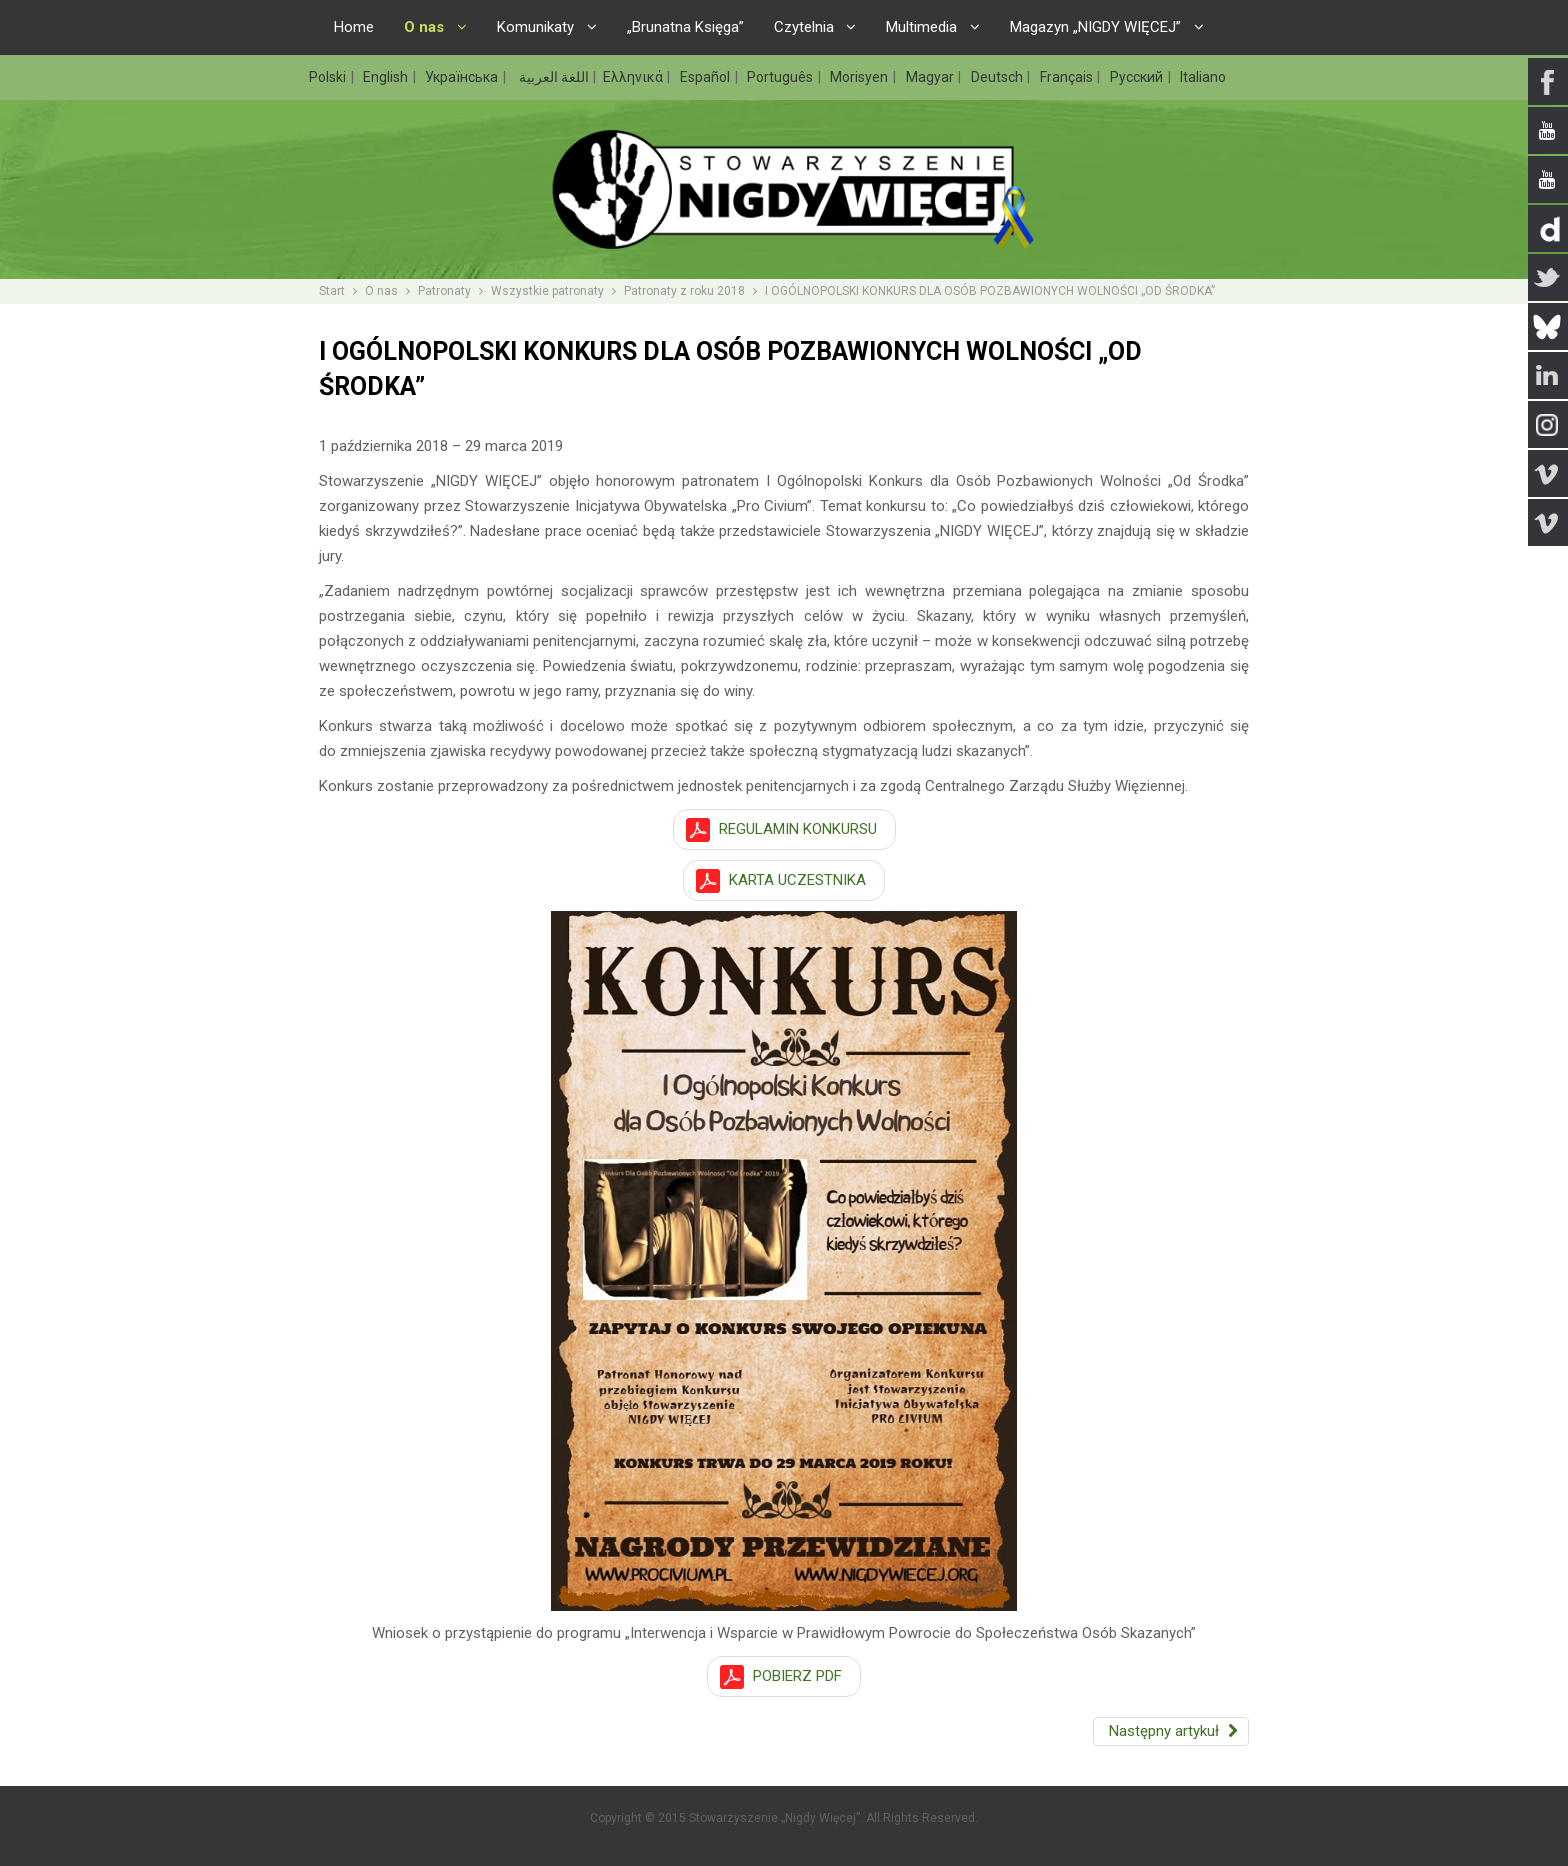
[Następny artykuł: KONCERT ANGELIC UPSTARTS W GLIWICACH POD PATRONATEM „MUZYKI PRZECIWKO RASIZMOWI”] (1171, 1731)
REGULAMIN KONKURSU (798, 829)
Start (332, 291)
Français (1068, 77)
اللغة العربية (552, 77)
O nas (381, 291)
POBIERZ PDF (797, 1676)
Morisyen (860, 77)
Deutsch (998, 77)
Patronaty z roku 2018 (684, 291)
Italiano (1203, 77)
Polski (329, 77)
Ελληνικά (634, 77)
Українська (463, 77)
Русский (1138, 77)
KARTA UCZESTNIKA (797, 880)
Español (706, 77)
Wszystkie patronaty (547, 291)
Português (781, 77)
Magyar (931, 77)
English (387, 77)
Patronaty (444, 291)
